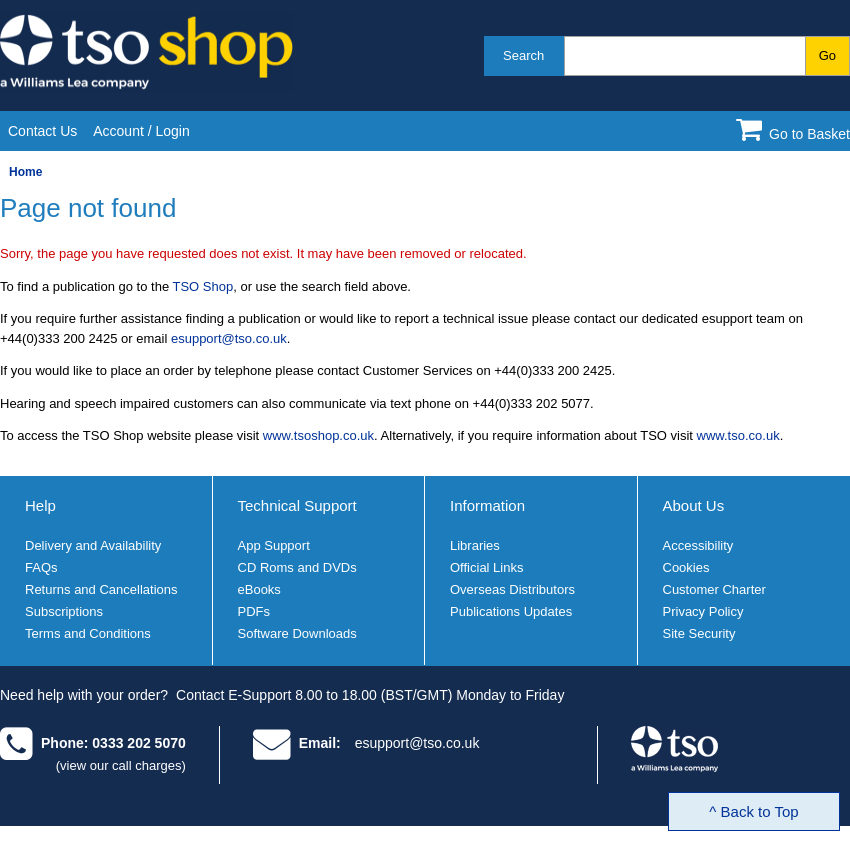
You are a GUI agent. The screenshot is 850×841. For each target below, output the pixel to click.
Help (40, 505)
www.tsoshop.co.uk (318, 435)
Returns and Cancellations (101, 589)
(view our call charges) (121, 765)
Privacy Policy (703, 611)
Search (523, 55)
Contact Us (42, 131)
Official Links (486, 567)
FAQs (41, 567)
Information (487, 505)
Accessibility (698, 545)
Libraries (475, 545)
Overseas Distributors (512, 589)
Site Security (699, 633)
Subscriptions (64, 611)
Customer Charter (714, 589)
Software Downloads (297, 633)
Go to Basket (809, 134)
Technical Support (297, 505)
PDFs (254, 611)
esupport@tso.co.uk (229, 338)
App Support (274, 545)
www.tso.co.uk (738, 435)
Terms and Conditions (88, 633)
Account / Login (141, 131)
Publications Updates (511, 611)
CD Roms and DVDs (297, 567)
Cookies (686, 567)
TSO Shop (203, 286)
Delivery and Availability (93, 545)
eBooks (259, 589)
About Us (694, 505)
